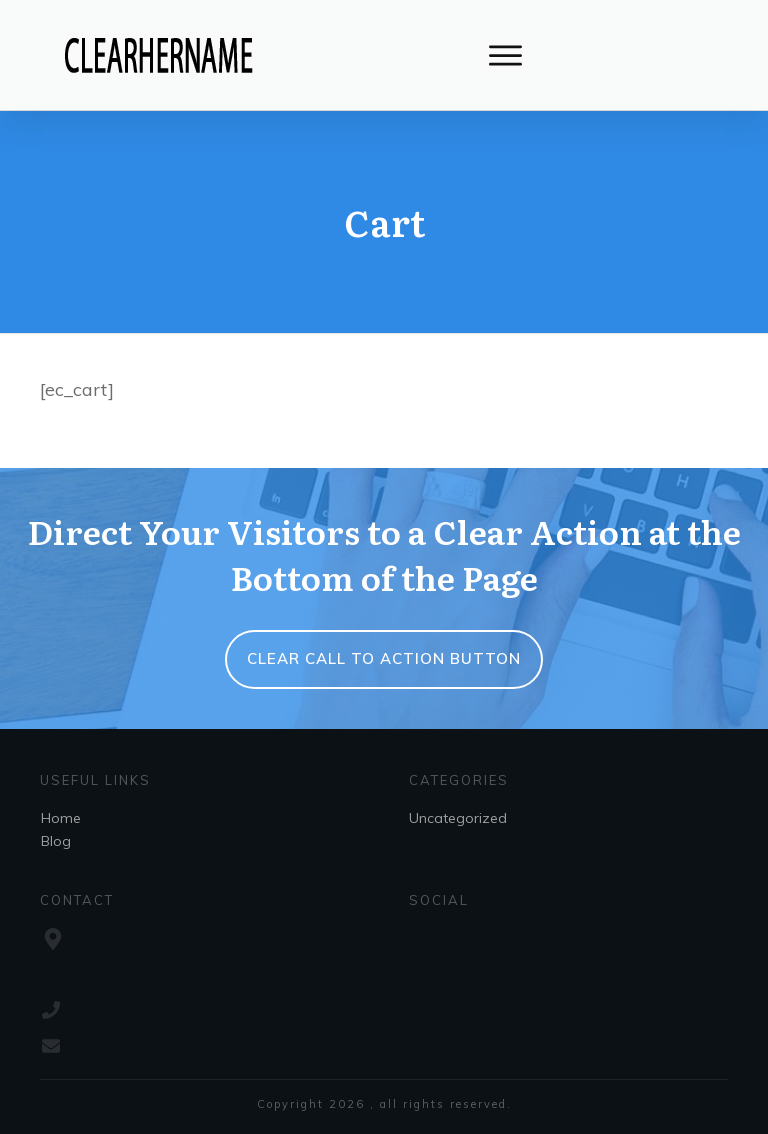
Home (61, 818)
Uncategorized (458, 818)
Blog (56, 841)
